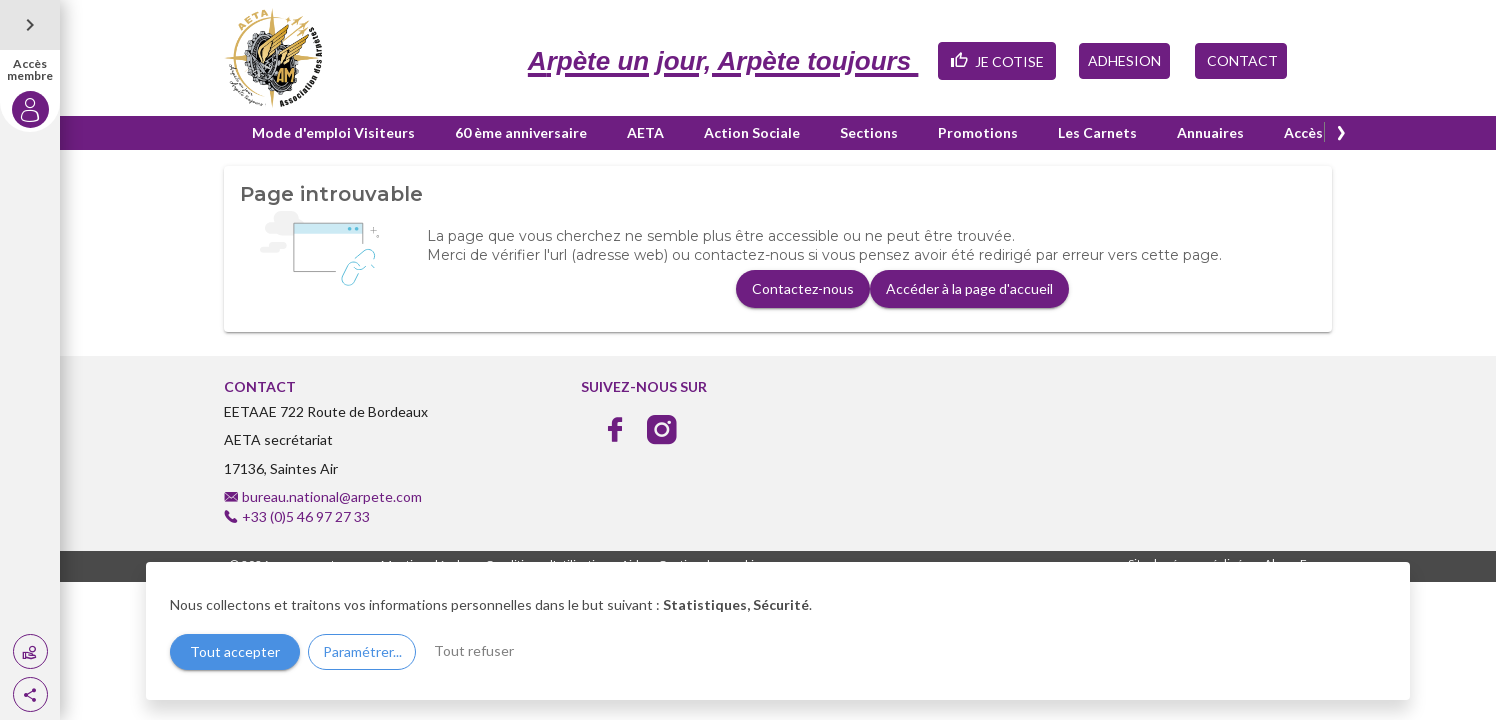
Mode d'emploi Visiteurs (333, 132)
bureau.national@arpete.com (332, 496)
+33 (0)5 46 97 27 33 (306, 516)
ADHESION (1124, 60)
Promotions (978, 132)
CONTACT (1241, 60)
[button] (30, 694)
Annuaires (1210, 132)
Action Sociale (752, 132)
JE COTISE (997, 60)
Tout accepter (235, 651)
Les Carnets (1097, 132)
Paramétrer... (362, 651)
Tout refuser (474, 650)
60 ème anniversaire (521, 132)
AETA (645, 132)
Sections (869, 132)
